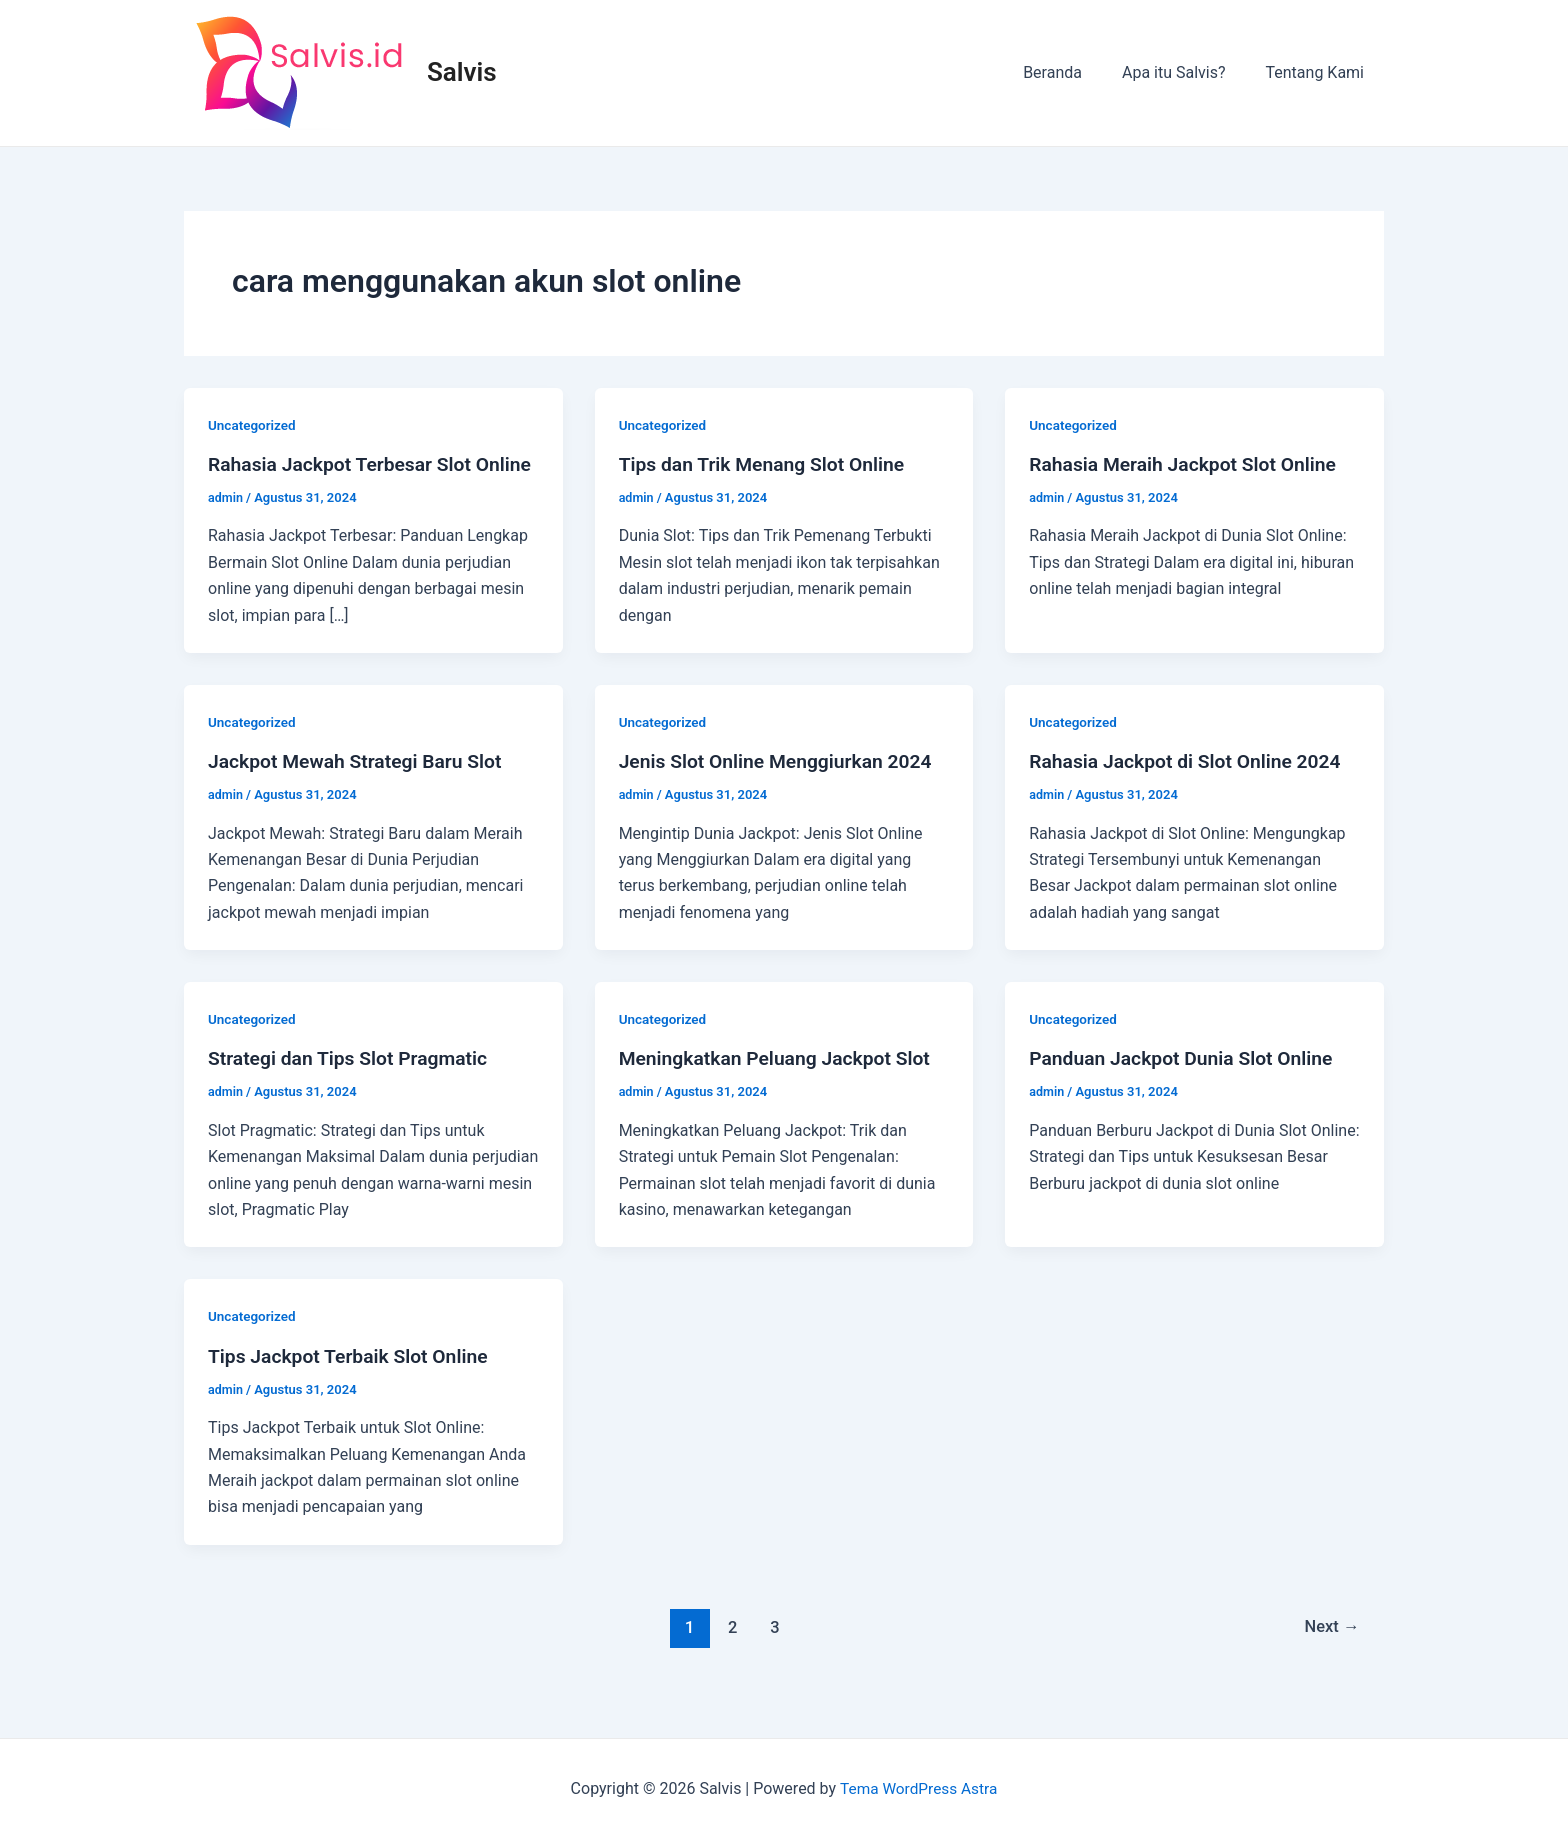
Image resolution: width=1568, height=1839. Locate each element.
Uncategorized (253, 425)
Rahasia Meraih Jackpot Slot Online (1188, 464)
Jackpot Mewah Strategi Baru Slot (360, 787)
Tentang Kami (1319, 72)
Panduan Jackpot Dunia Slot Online (1186, 1084)
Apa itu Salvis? (1186, 72)
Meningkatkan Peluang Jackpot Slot (780, 1084)
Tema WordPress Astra (918, 1788)
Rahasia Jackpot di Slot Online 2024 (1190, 787)
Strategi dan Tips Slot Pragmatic (353, 1084)
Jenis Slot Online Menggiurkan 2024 (781, 787)
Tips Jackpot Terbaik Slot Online (353, 1382)
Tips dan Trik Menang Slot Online (767, 464)
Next (1330, 1653)
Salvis (462, 72)
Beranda (1072, 72)
